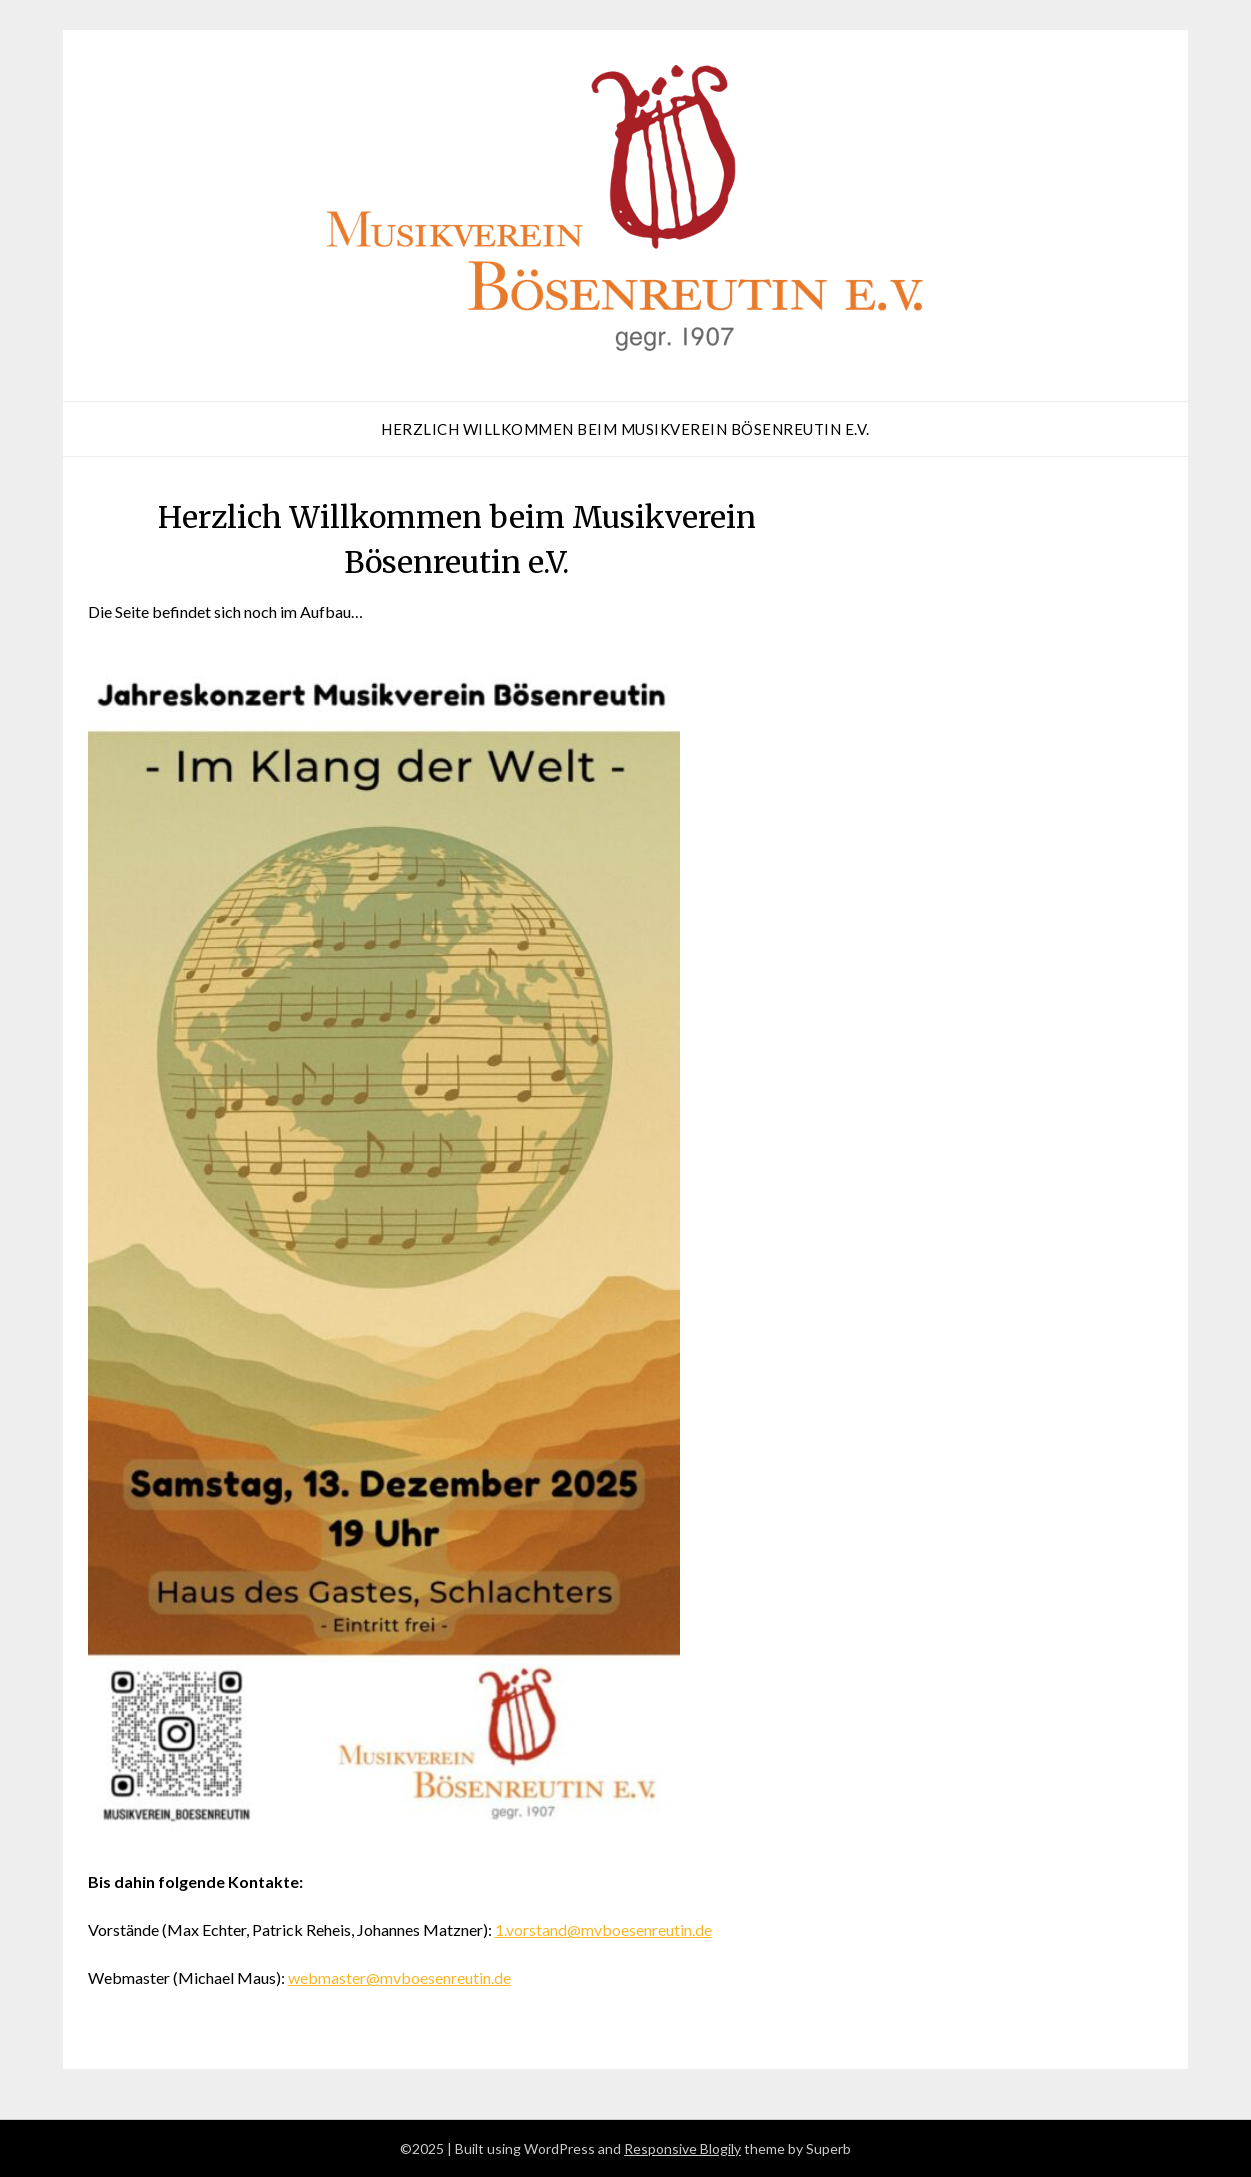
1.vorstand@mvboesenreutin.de (603, 1929)
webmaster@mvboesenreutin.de (399, 1977)
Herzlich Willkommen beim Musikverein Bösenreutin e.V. (625, 429)
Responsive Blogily (682, 2148)
